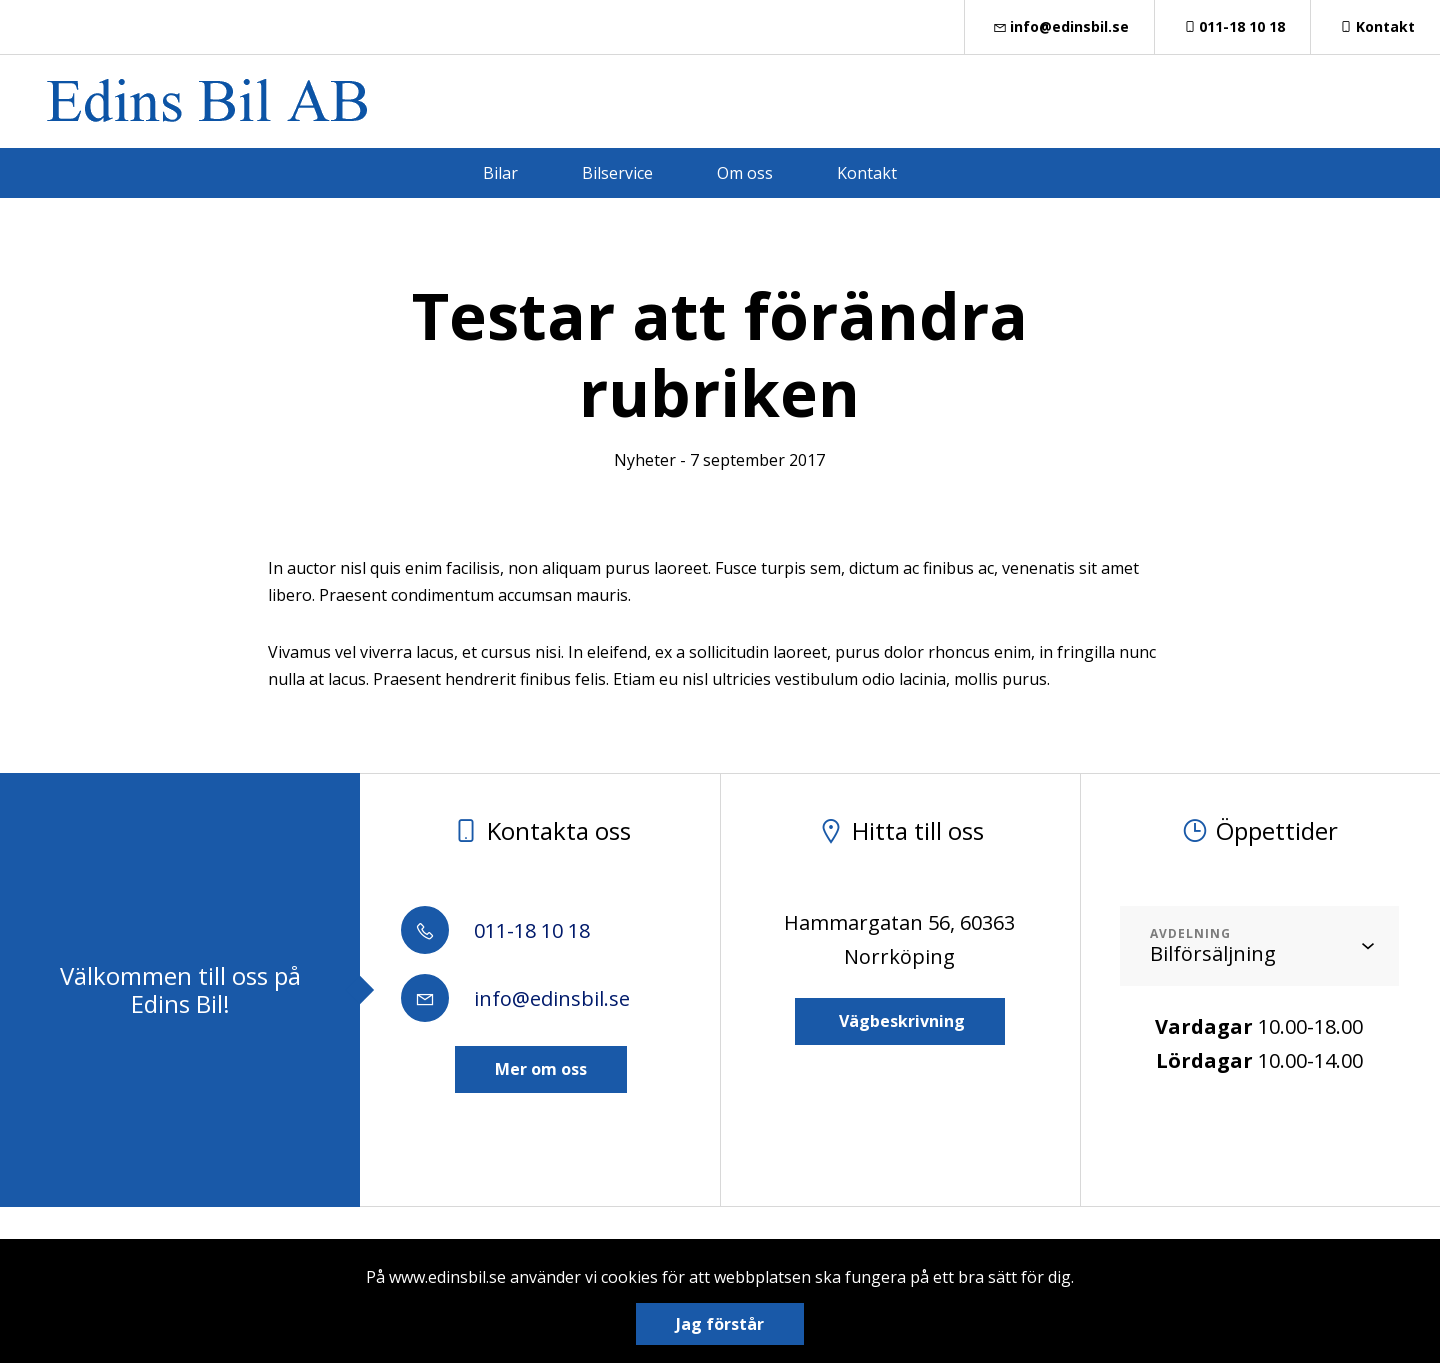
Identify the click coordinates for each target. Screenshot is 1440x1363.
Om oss (745, 173)
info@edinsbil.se (1059, 26)
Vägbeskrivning (900, 1021)
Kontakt (1375, 26)
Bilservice (617, 173)
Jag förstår (720, 1324)
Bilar (500, 173)
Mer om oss (541, 1069)
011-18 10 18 (1233, 26)
